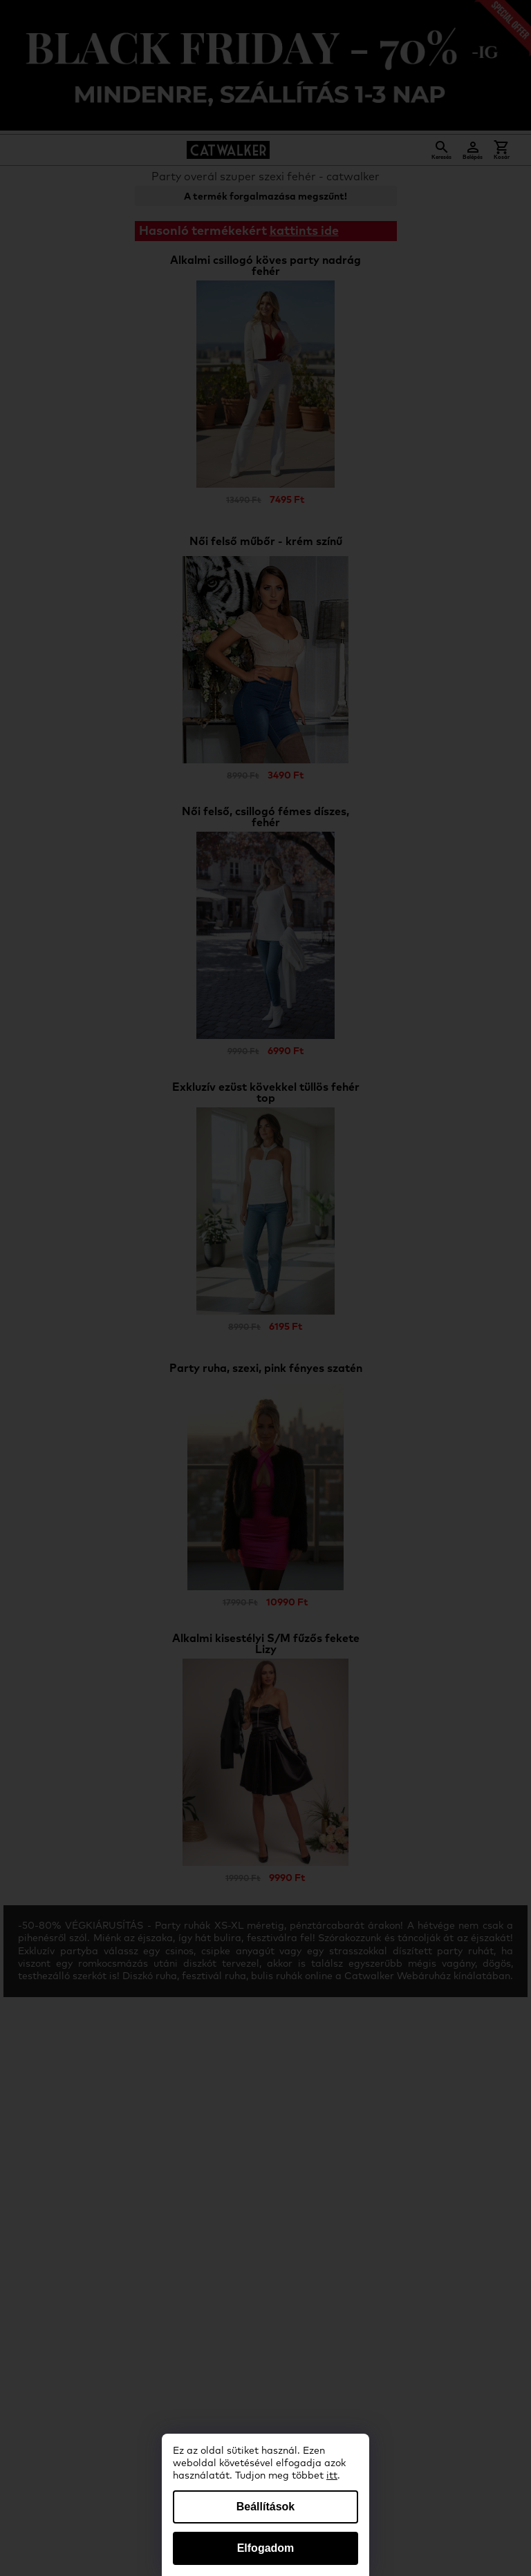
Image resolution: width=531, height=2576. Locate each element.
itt (331, 2476)
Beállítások (265, 2506)
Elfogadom (266, 2548)
